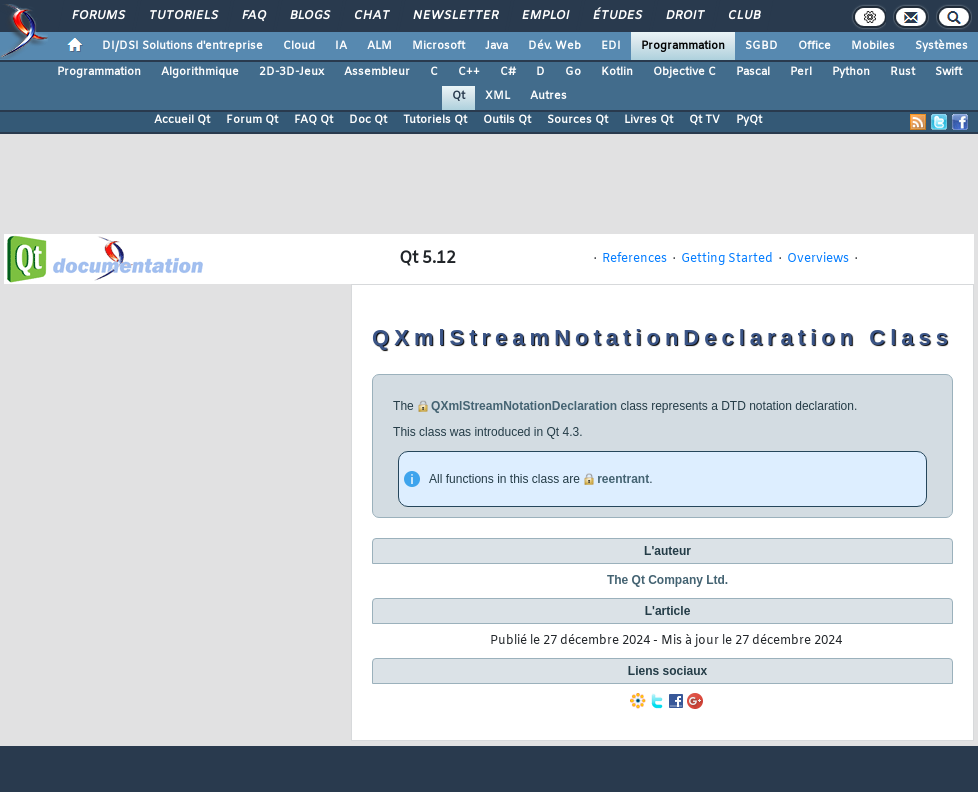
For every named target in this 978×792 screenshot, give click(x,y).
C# (508, 72)
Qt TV (704, 120)
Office (814, 46)
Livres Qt (648, 120)
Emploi (544, 16)
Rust (902, 72)
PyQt (749, 120)
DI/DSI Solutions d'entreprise (182, 46)
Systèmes (941, 46)
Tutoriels (182, 16)
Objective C (684, 72)
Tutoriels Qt (435, 120)
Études (616, 16)
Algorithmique (200, 72)
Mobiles (873, 46)
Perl (801, 72)
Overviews (818, 259)
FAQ (253, 16)
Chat (370, 16)
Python (851, 72)
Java (496, 46)
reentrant (623, 479)
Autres (548, 96)
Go (573, 72)
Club (743, 16)
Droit (684, 16)
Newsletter (454, 16)
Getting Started (727, 259)
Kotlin (617, 72)
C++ (469, 72)
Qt (458, 96)
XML (497, 96)
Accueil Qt (182, 120)
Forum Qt (252, 120)
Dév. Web (554, 46)
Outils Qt (507, 120)
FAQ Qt (313, 120)
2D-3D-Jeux (291, 72)
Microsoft (438, 46)
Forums (97, 16)
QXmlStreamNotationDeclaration (524, 406)
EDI (611, 46)
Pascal (753, 72)
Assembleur (377, 72)
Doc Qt (368, 120)
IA (341, 46)
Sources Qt (577, 120)
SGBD (761, 46)
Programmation (683, 46)
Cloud (299, 46)
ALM (379, 46)
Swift (948, 72)
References (634, 259)
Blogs (309, 16)
